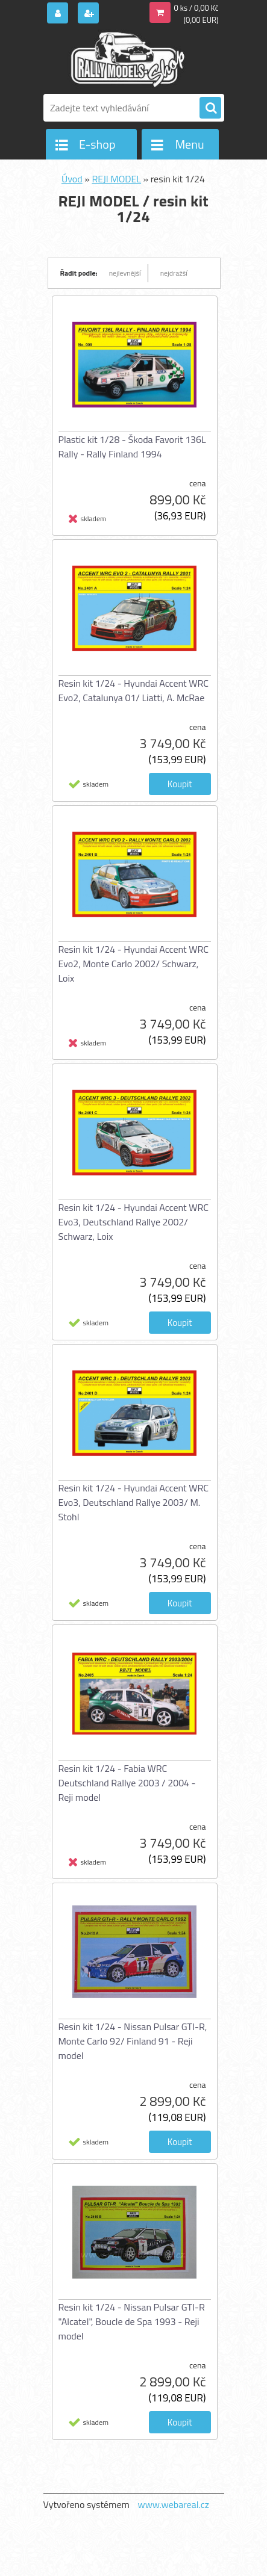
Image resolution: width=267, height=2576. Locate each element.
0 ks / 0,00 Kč (196, 8)
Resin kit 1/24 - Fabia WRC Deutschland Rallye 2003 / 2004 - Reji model (127, 1782)
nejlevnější (125, 273)
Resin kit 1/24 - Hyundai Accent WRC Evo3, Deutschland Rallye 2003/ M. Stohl (133, 1502)
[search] (210, 108)
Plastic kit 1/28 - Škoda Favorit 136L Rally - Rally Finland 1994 (132, 446)
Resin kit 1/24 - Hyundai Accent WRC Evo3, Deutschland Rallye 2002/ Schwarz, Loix (133, 1221)
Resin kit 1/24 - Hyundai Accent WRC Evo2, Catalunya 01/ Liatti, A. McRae (133, 690)
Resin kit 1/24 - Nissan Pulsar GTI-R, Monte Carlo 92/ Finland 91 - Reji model (132, 2041)
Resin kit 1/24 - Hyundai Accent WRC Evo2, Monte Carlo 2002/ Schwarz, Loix (133, 963)
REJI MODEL (116, 179)
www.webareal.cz (173, 2504)
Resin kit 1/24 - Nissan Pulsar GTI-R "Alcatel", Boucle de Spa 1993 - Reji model (131, 2321)
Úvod (72, 179)
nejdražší (173, 273)
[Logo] (126, 59)
